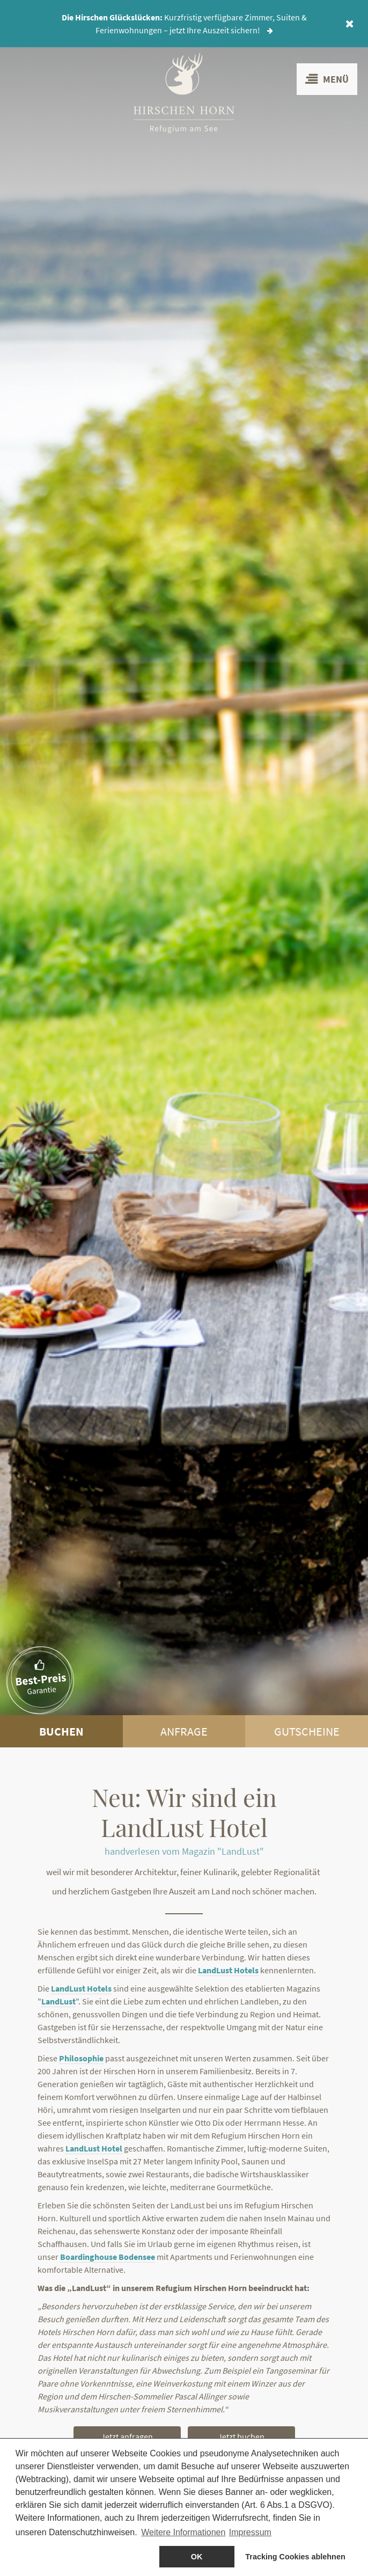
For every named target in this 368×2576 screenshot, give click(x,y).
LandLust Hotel (93, 2148)
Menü (327, 79)
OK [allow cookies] (197, 2556)
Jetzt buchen (241, 2436)
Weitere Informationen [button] (183, 2532)
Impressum (250, 2532)
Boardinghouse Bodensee (107, 2256)
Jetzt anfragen (127, 2436)
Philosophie (81, 2058)
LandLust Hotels (228, 1970)
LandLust (58, 2001)
